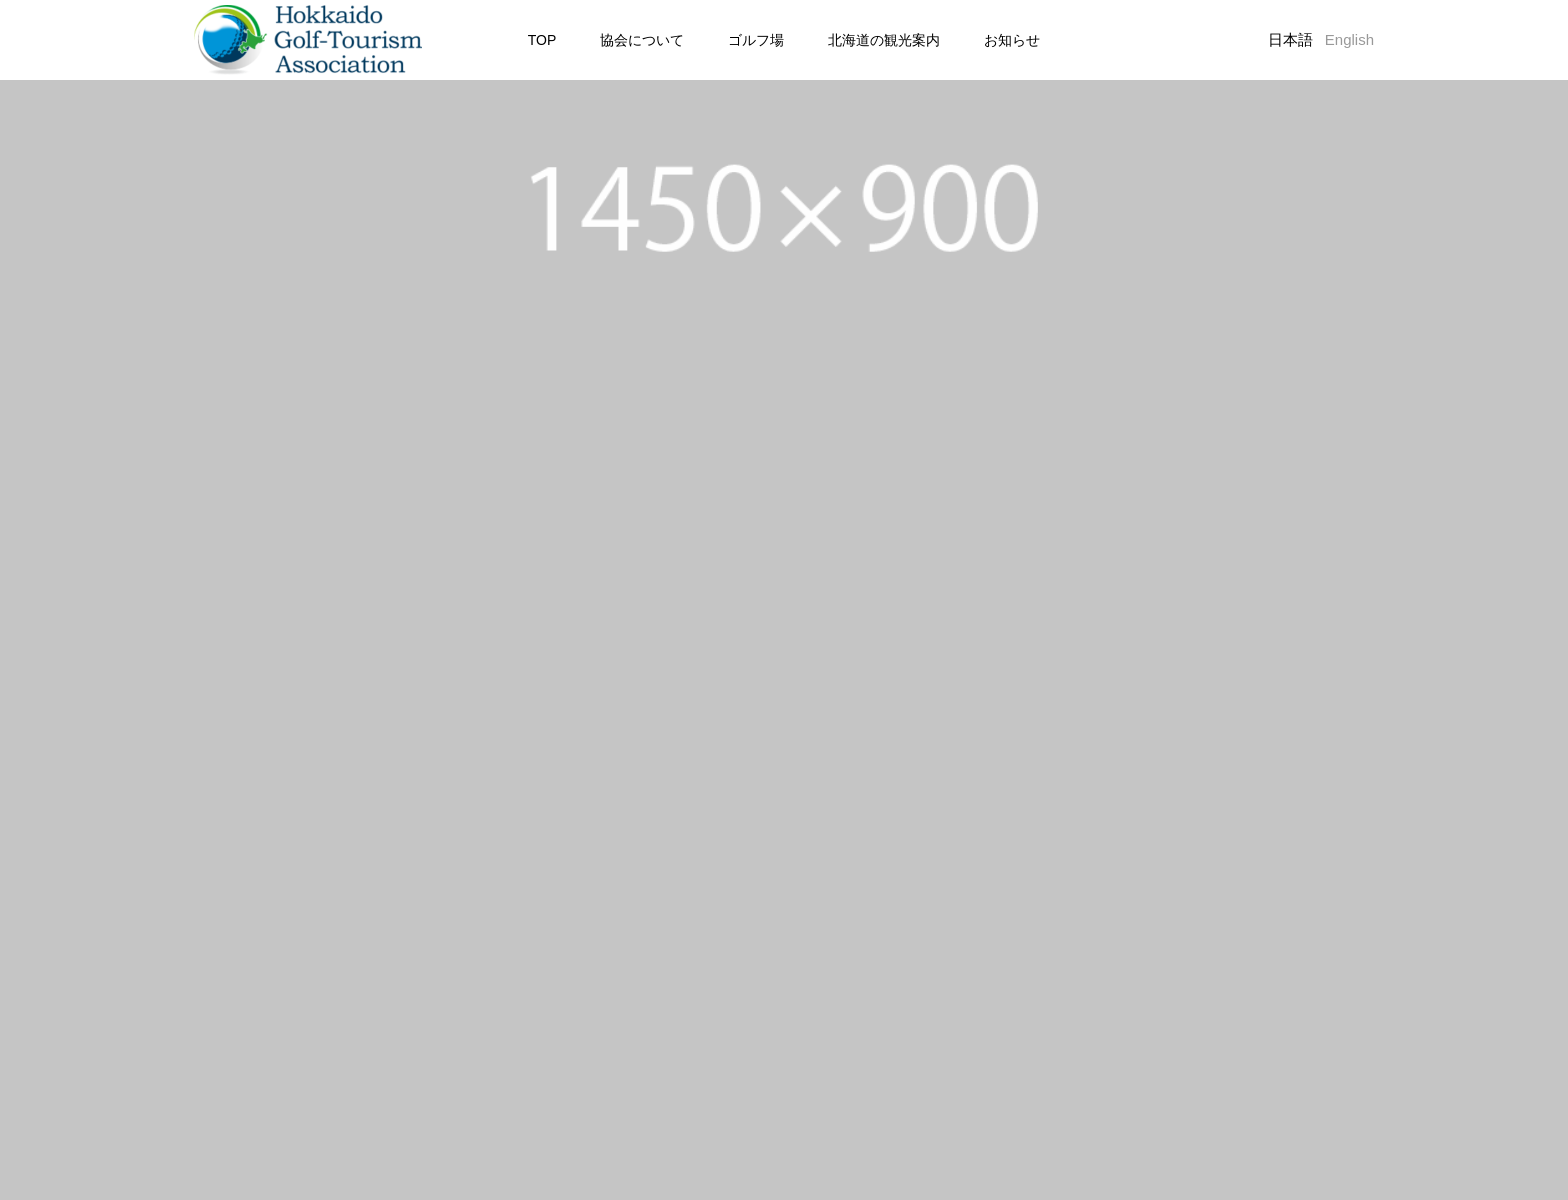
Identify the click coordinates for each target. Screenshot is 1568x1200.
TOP (542, 40)
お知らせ (1012, 40)
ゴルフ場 (756, 40)
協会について (642, 40)
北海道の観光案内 (884, 40)
